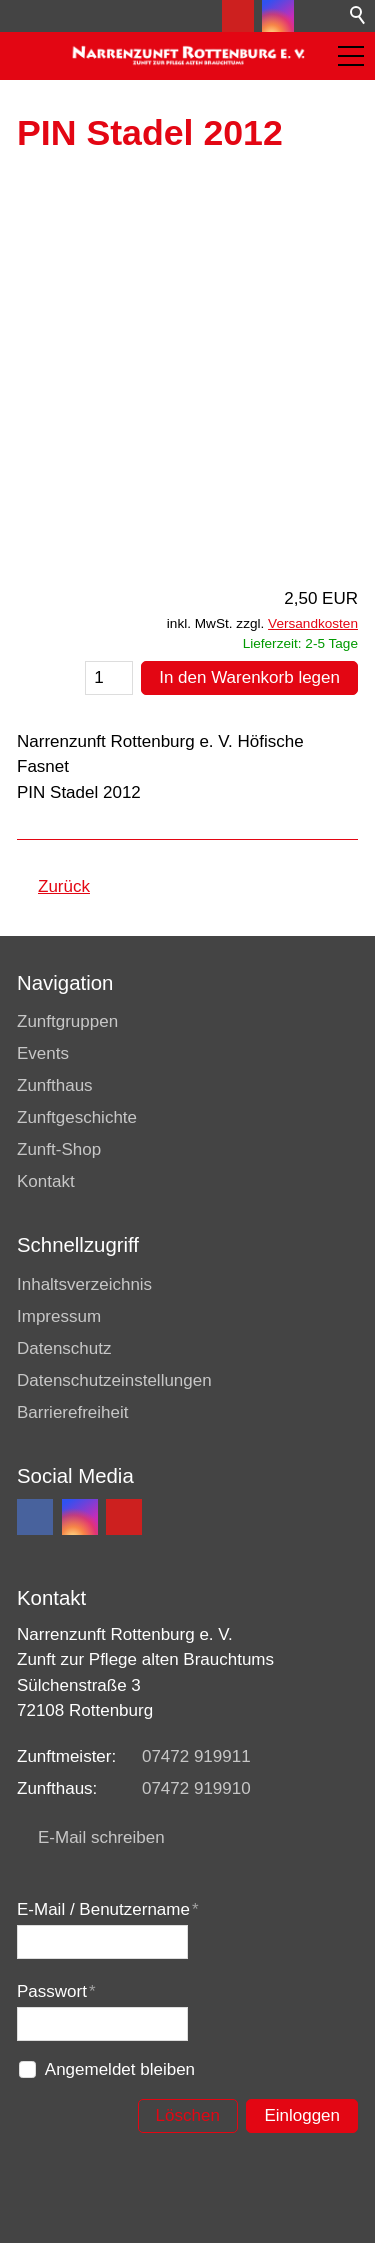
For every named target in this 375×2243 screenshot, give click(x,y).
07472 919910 (196, 1788)
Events (43, 1053)
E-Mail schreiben (101, 1837)
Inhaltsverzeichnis (84, 1284)
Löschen (188, 2115)
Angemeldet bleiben (120, 2069)
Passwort (56, 1991)
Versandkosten (313, 623)
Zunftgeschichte (77, 1117)
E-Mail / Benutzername (108, 1909)
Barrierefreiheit (73, 1412)
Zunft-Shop (59, 1149)
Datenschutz (64, 1348)
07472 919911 (196, 1756)
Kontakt (46, 1181)
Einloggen (302, 2115)
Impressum (59, 1316)
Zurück (64, 886)
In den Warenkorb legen (249, 677)
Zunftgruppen (67, 1021)
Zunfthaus (55, 1085)
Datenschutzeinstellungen (114, 1380)
